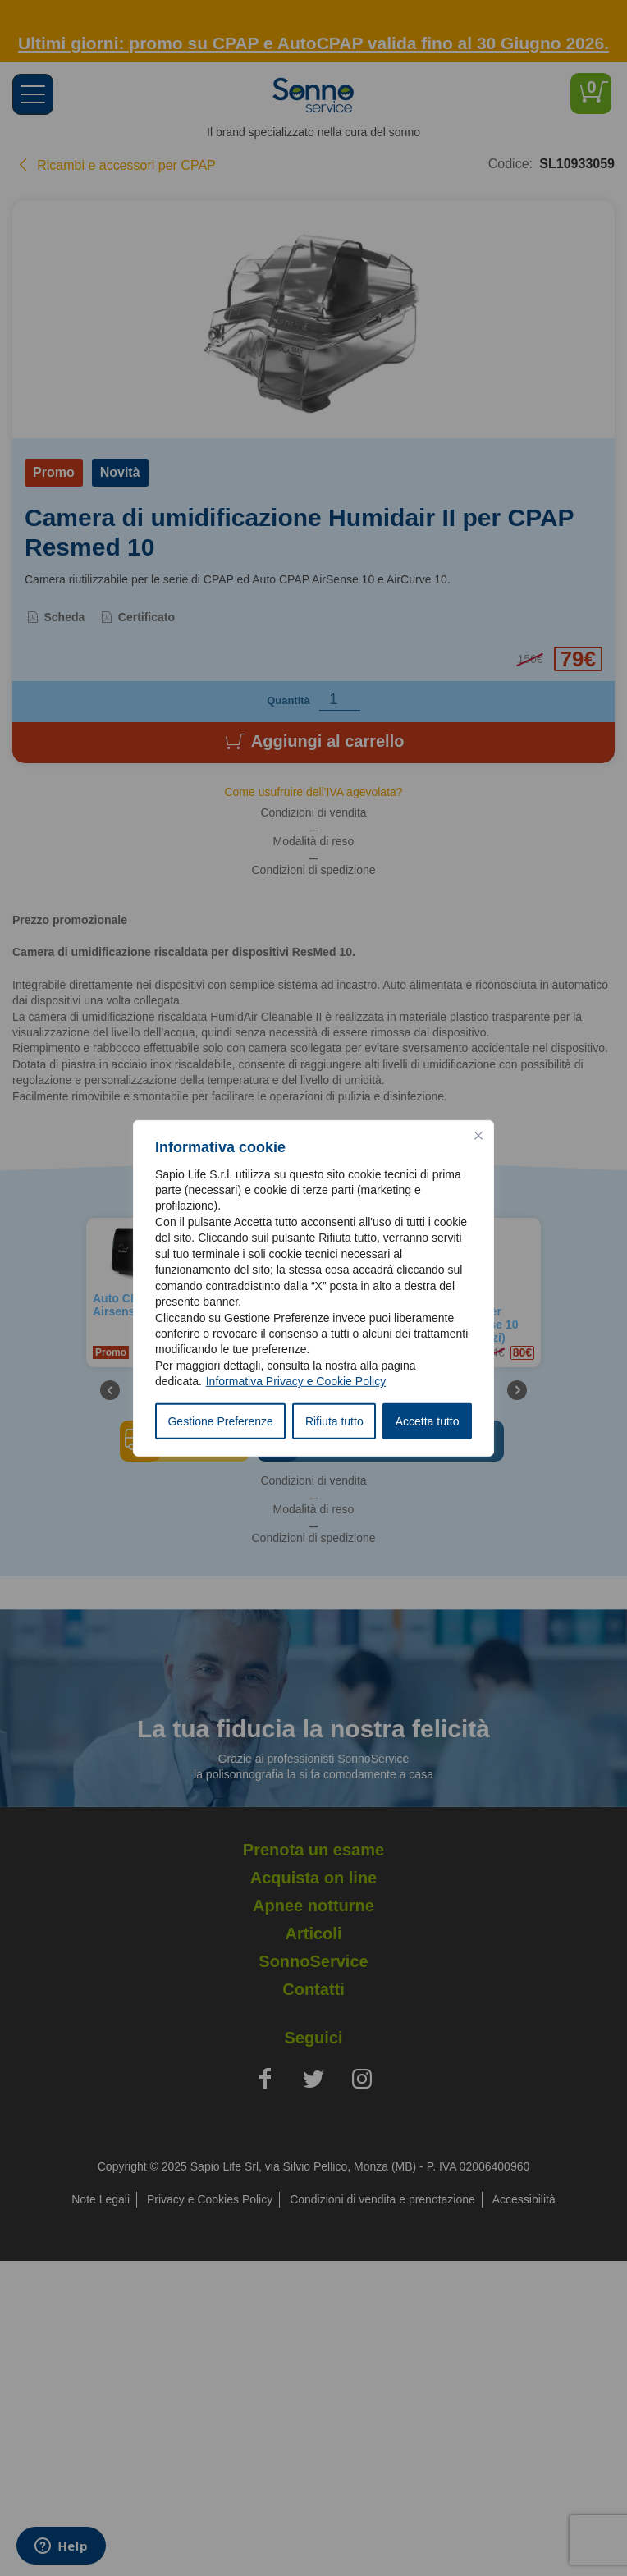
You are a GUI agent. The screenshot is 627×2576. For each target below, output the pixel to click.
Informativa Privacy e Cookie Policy (296, 1381)
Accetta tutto (428, 1421)
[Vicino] (478, 1135)
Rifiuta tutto (334, 1421)
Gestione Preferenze (219, 1421)
